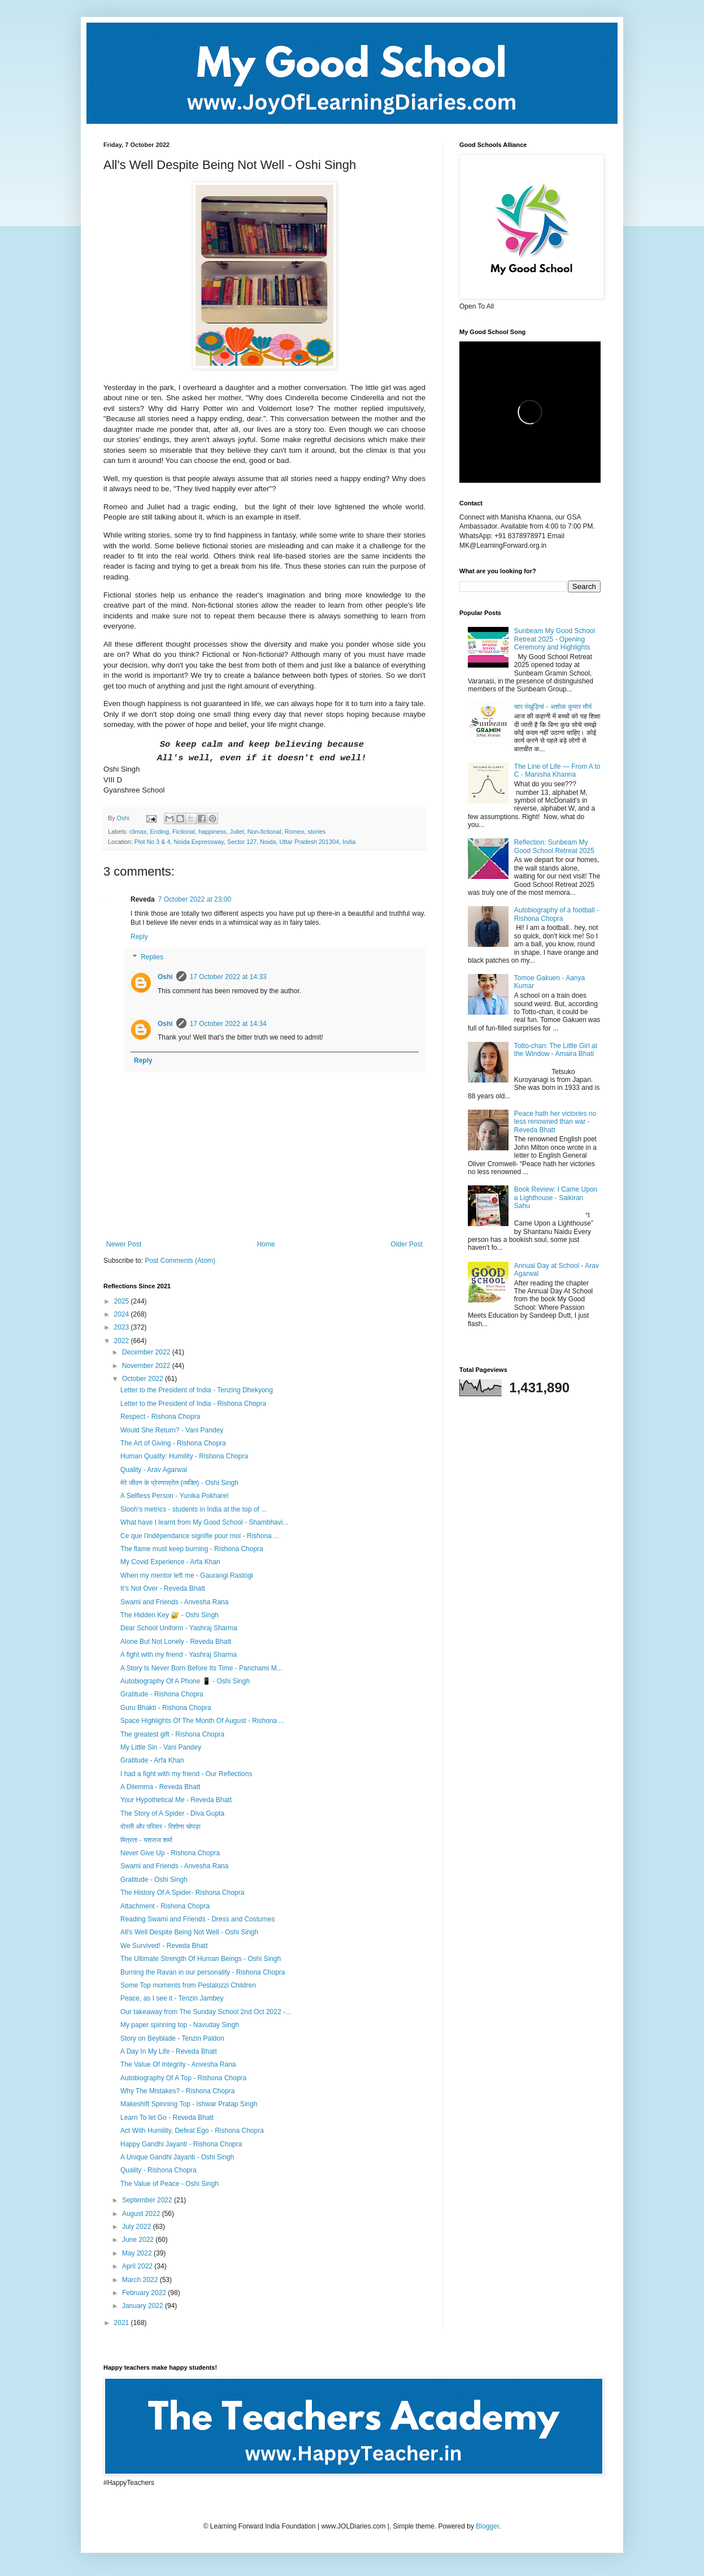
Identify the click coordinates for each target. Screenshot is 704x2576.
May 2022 (138, 2253)
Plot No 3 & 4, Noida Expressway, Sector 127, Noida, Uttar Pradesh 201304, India (245, 841)
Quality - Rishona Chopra (158, 2170)
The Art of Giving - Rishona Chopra (173, 1443)
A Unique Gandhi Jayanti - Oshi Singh (177, 2157)
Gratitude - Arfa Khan (152, 1760)
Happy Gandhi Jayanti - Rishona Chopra (181, 2144)
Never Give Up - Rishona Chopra (170, 1853)
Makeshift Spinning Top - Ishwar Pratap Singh (189, 2104)
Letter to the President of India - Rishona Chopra (193, 1404)
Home (266, 1244)
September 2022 (148, 2200)
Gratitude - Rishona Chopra (161, 1694)
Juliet (237, 831)
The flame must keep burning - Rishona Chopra (191, 1549)
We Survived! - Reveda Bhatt (164, 1946)
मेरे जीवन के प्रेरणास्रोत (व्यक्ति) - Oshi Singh (179, 1483)
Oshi (165, 977)
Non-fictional (264, 831)
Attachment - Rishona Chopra (165, 1906)
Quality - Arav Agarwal (153, 1470)
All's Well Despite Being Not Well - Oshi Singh (189, 1932)
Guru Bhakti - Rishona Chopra (165, 1708)
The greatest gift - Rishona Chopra (172, 1734)
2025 (122, 1301)
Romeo (295, 831)
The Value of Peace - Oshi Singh (169, 2184)
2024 (122, 1314)
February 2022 (145, 2293)
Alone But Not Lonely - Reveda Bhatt (175, 1642)
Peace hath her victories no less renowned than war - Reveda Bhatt (555, 1122)
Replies (152, 957)
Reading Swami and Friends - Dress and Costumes (197, 1919)
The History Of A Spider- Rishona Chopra (182, 1893)
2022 (122, 1341)
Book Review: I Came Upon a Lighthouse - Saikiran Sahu (555, 1197)
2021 (122, 2323)
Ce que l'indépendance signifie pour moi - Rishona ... (199, 1536)
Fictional (183, 831)
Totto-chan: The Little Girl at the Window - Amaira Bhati (555, 1050)
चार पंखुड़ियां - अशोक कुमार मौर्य (553, 707)
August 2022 (142, 2214)
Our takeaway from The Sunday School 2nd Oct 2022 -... (205, 2012)
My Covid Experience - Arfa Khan (170, 1562)
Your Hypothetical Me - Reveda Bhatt (176, 1800)
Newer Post (123, 1244)
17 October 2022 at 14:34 (228, 1024)
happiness (212, 831)
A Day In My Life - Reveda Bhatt (168, 2051)
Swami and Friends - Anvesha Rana (174, 1602)
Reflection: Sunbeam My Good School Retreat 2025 (554, 846)
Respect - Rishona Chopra (160, 1417)
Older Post (406, 1244)
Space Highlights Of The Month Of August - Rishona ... (202, 1721)
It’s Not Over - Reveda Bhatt (162, 1588)
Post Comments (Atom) (180, 1261)
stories (317, 831)
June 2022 (138, 2240)
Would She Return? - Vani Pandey (171, 1430)
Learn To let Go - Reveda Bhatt (167, 2118)
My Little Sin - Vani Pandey (160, 1747)
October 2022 (143, 1379)
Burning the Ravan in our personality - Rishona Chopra (202, 1972)
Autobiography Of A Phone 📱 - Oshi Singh (185, 1681)
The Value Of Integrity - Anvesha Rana (178, 2064)
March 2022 (141, 2280)
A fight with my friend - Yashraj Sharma (178, 1655)
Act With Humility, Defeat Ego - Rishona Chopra (192, 2131)
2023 (122, 1327)
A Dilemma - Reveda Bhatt (160, 1787)
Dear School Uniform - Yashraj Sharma (178, 1628)
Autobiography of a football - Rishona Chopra (556, 914)
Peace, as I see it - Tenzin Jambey (172, 1998)
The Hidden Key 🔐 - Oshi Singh (169, 1615)
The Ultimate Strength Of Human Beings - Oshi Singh (200, 1959)
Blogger (487, 2526)
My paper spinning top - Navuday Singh (179, 2025)
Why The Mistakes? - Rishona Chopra (177, 2091)
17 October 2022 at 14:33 (228, 977)
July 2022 (137, 2227)
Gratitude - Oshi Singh (154, 1880)
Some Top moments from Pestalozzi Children (188, 1985)
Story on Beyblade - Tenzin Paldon (172, 2038)
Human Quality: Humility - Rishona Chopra (184, 1456)
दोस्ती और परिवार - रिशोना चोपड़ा (160, 1826)
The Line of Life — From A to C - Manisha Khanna (557, 770)
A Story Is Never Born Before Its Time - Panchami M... (201, 1668)
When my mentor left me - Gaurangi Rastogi (186, 1575)
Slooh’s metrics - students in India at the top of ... (193, 1509)
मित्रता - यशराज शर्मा (146, 1840)
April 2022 (138, 2266)
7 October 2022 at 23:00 (194, 899)
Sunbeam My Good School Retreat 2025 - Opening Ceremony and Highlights (554, 639)
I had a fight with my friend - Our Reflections (186, 1774)
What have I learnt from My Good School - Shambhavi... (204, 1522)
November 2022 (147, 1366)
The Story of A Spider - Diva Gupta (172, 1813)
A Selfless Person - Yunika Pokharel (174, 1496)
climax (138, 831)
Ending (159, 831)
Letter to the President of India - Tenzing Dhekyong (196, 1390)
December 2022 (147, 1352)
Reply (139, 937)
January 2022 (143, 2306)
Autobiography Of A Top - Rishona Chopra (183, 2078)
